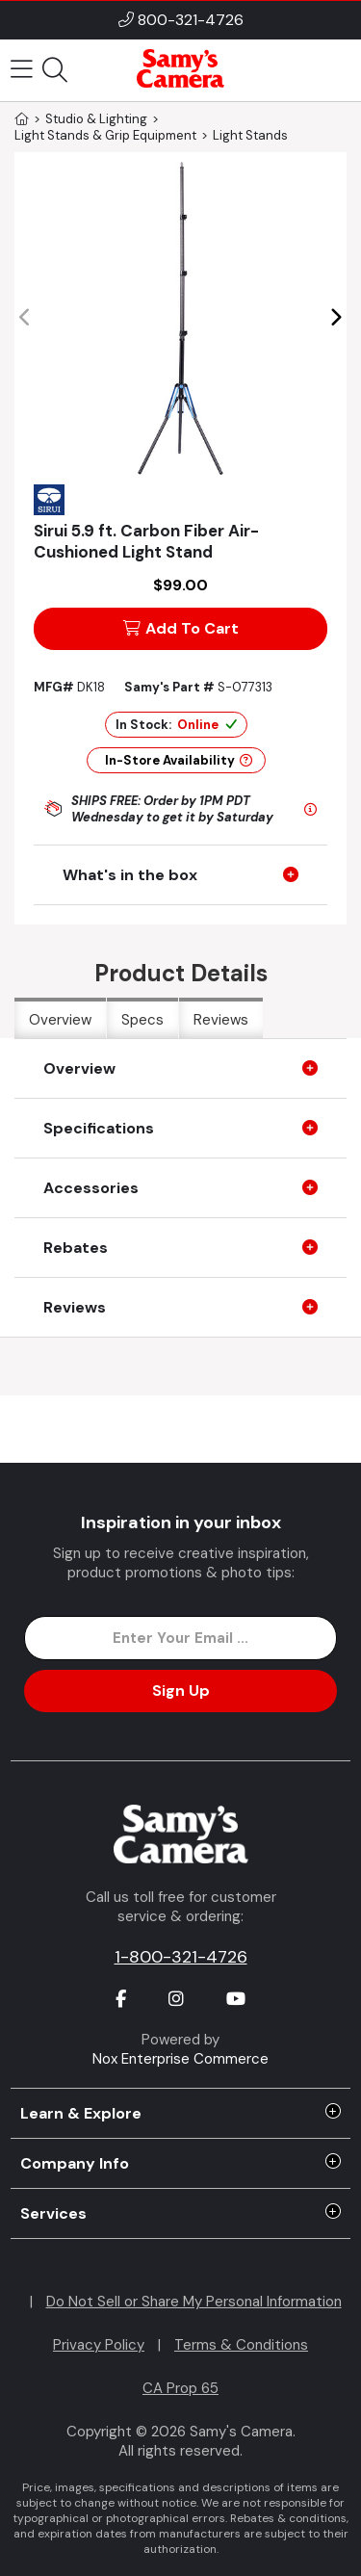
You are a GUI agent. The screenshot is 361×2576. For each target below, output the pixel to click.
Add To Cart (181, 628)
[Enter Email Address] (180, 1638)
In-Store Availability (178, 760)
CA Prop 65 (180, 2388)
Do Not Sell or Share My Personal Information (194, 2301)
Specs (142, 1019)
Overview (60, 1019)
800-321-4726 (191, 20)
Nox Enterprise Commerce (180, 2059)
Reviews (220, 1019)
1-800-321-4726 (181, 1956)
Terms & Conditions (241, 2345)
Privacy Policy (98, 2345)
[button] (335, 318)
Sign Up (181, 1690)
